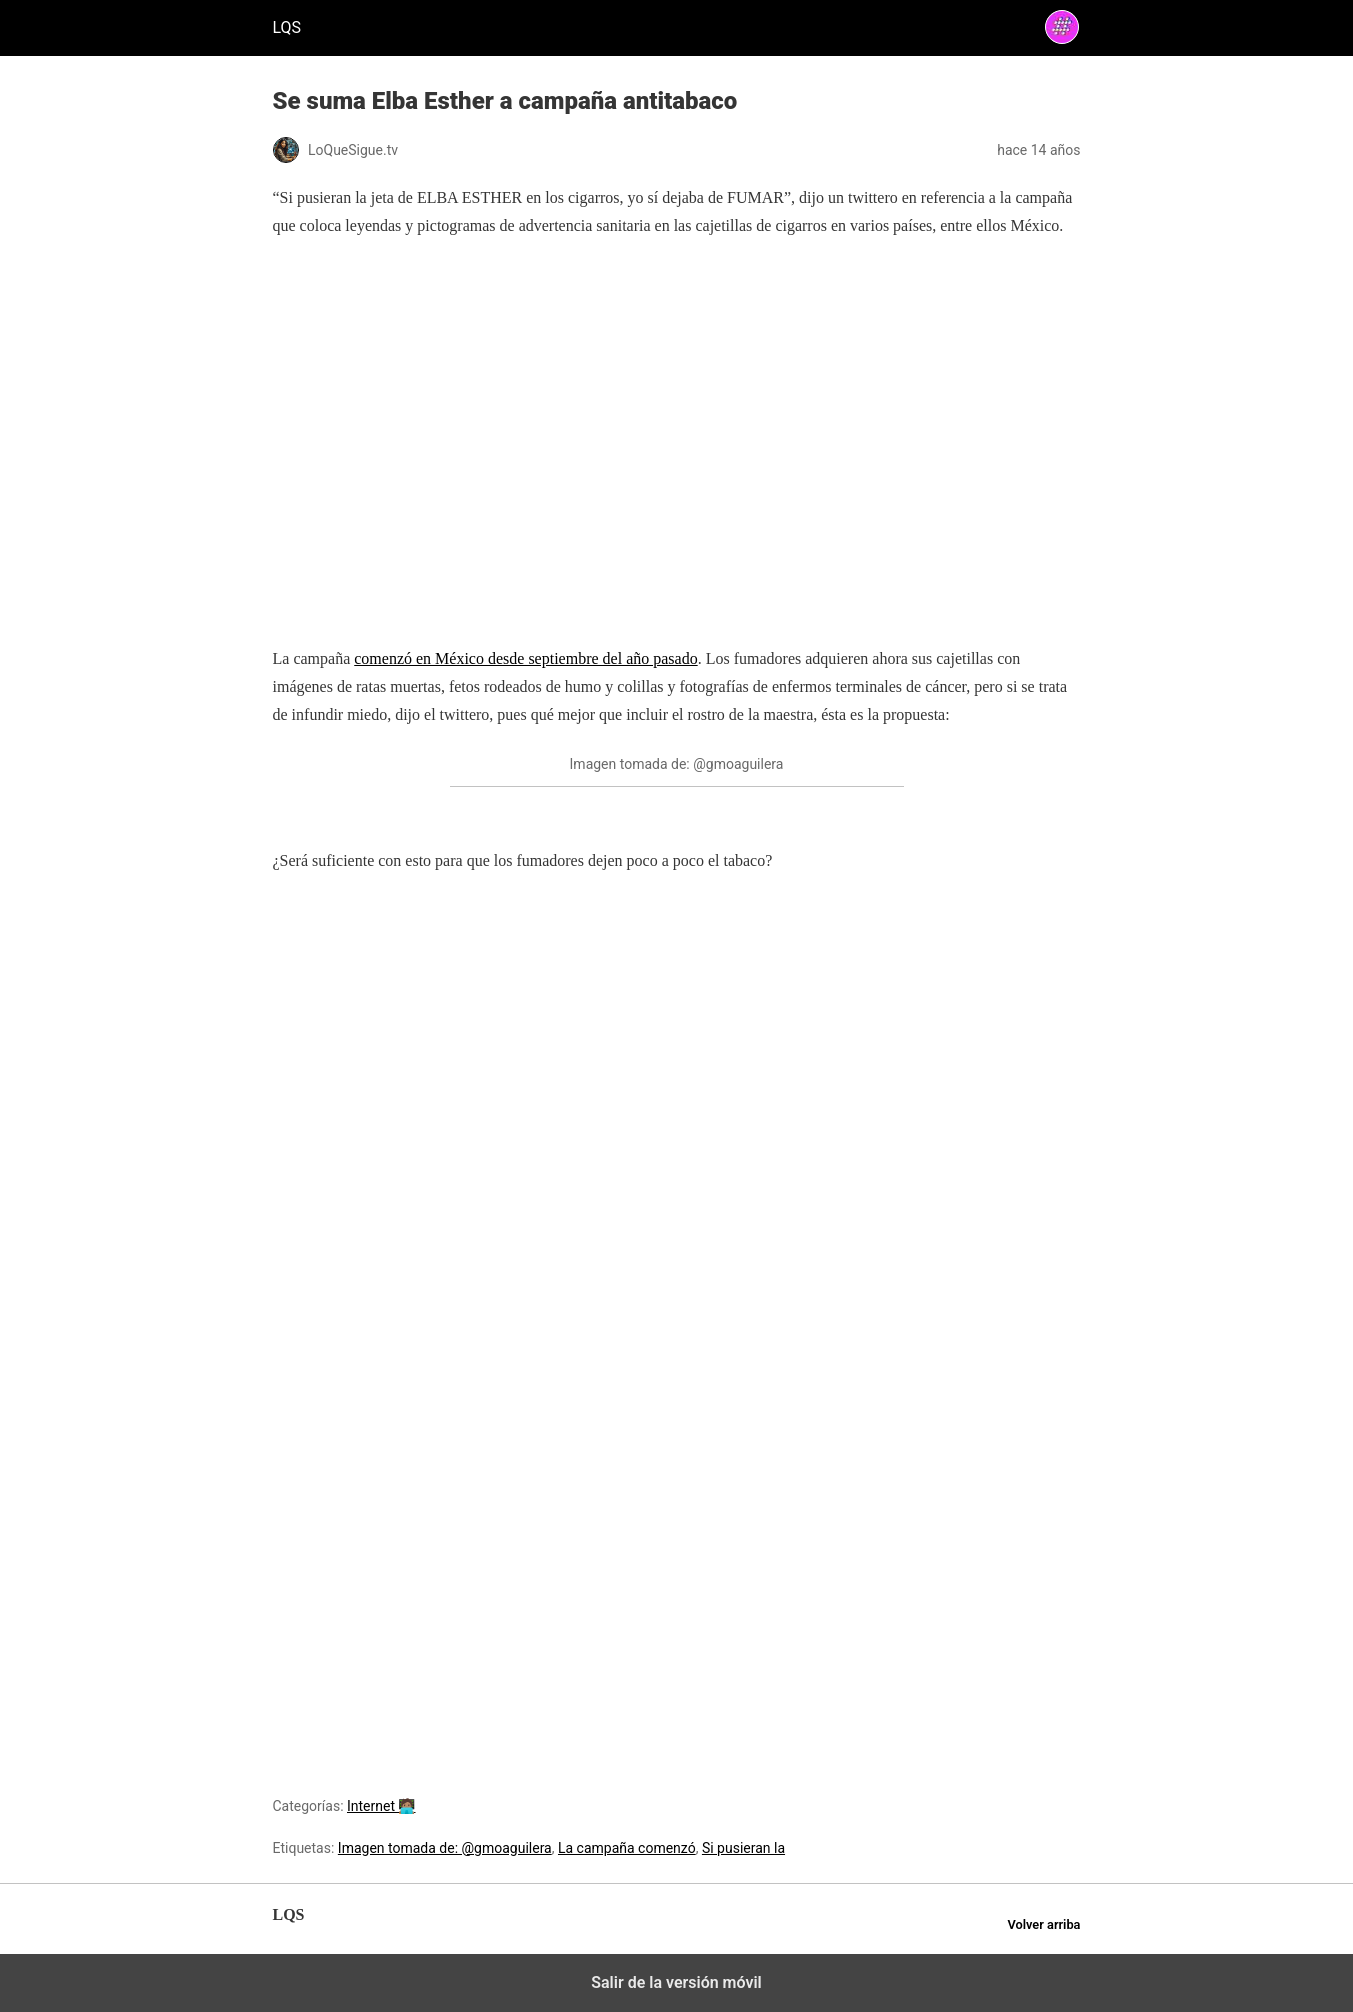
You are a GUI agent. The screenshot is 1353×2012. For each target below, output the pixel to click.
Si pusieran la (743, 1848)
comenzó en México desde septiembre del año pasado (525, 658)
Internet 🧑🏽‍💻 (381, 1806)
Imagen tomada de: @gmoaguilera (445, 1848)
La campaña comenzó (627, 1848)
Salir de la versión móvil (676, 1982)
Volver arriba (1043, 1924)
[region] (677, 460)
